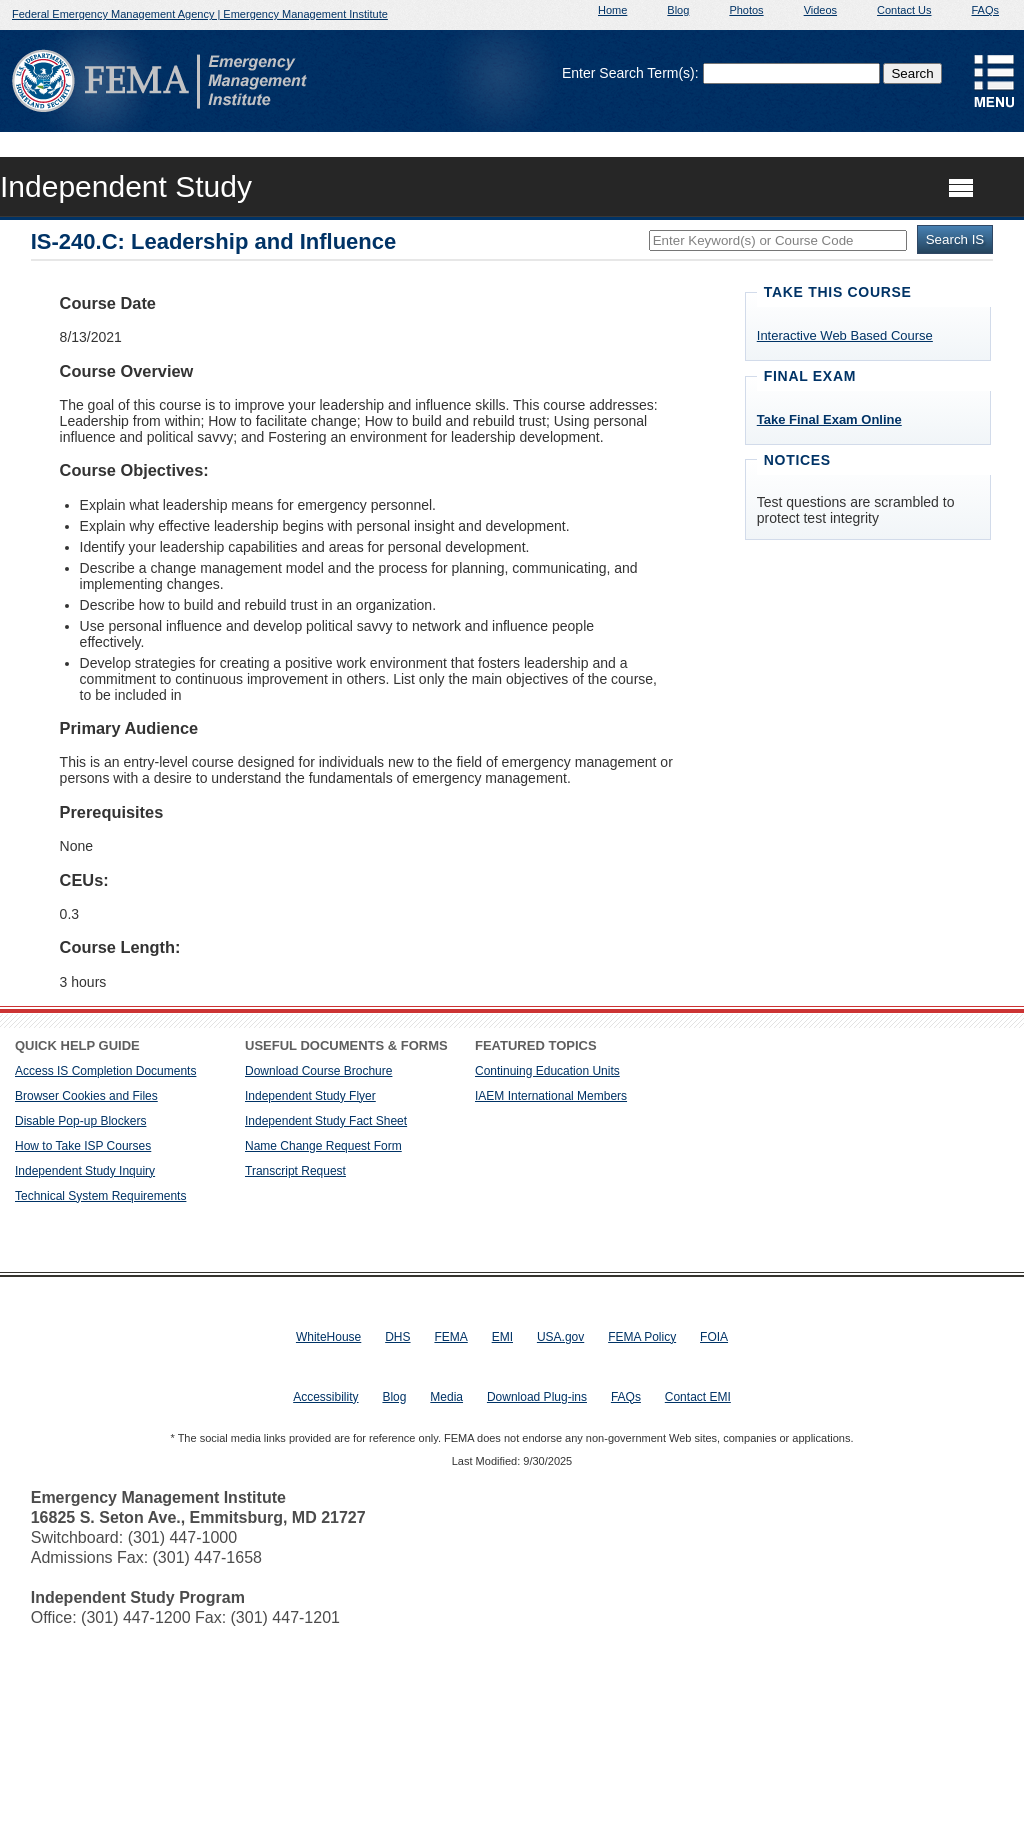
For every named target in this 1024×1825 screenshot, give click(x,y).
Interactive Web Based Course (845, 335)
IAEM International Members (551, 1096)
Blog (678, 10)
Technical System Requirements (100, 1196)
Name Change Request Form (323, 1146)
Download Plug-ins (537, 1397)
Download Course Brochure (318, 1071)
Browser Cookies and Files (86, 1096)
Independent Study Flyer (310, 1096)
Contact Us (904, 10)
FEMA (450, 1337)
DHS (397, 1337)
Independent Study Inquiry (85, 1171)
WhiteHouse (328, 1337)
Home (612, 10)
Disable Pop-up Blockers (80, 1121)
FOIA (714, 1337)
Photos (746, 10)
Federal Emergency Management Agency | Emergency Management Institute (200, 14)
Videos (820, 10)
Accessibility (325, 1397)
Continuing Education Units (547, 1071)
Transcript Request (295, 1171)
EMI (502, 1337)
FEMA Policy (642, 1337)
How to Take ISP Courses (83, 1146)
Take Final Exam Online (829, 419)
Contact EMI (698, 1397)
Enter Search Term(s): (630, 73)
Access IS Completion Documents (105, 1071)
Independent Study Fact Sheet (326, 1121)
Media (446, 1397)
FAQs (985, 10)
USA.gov (560, 1337)
